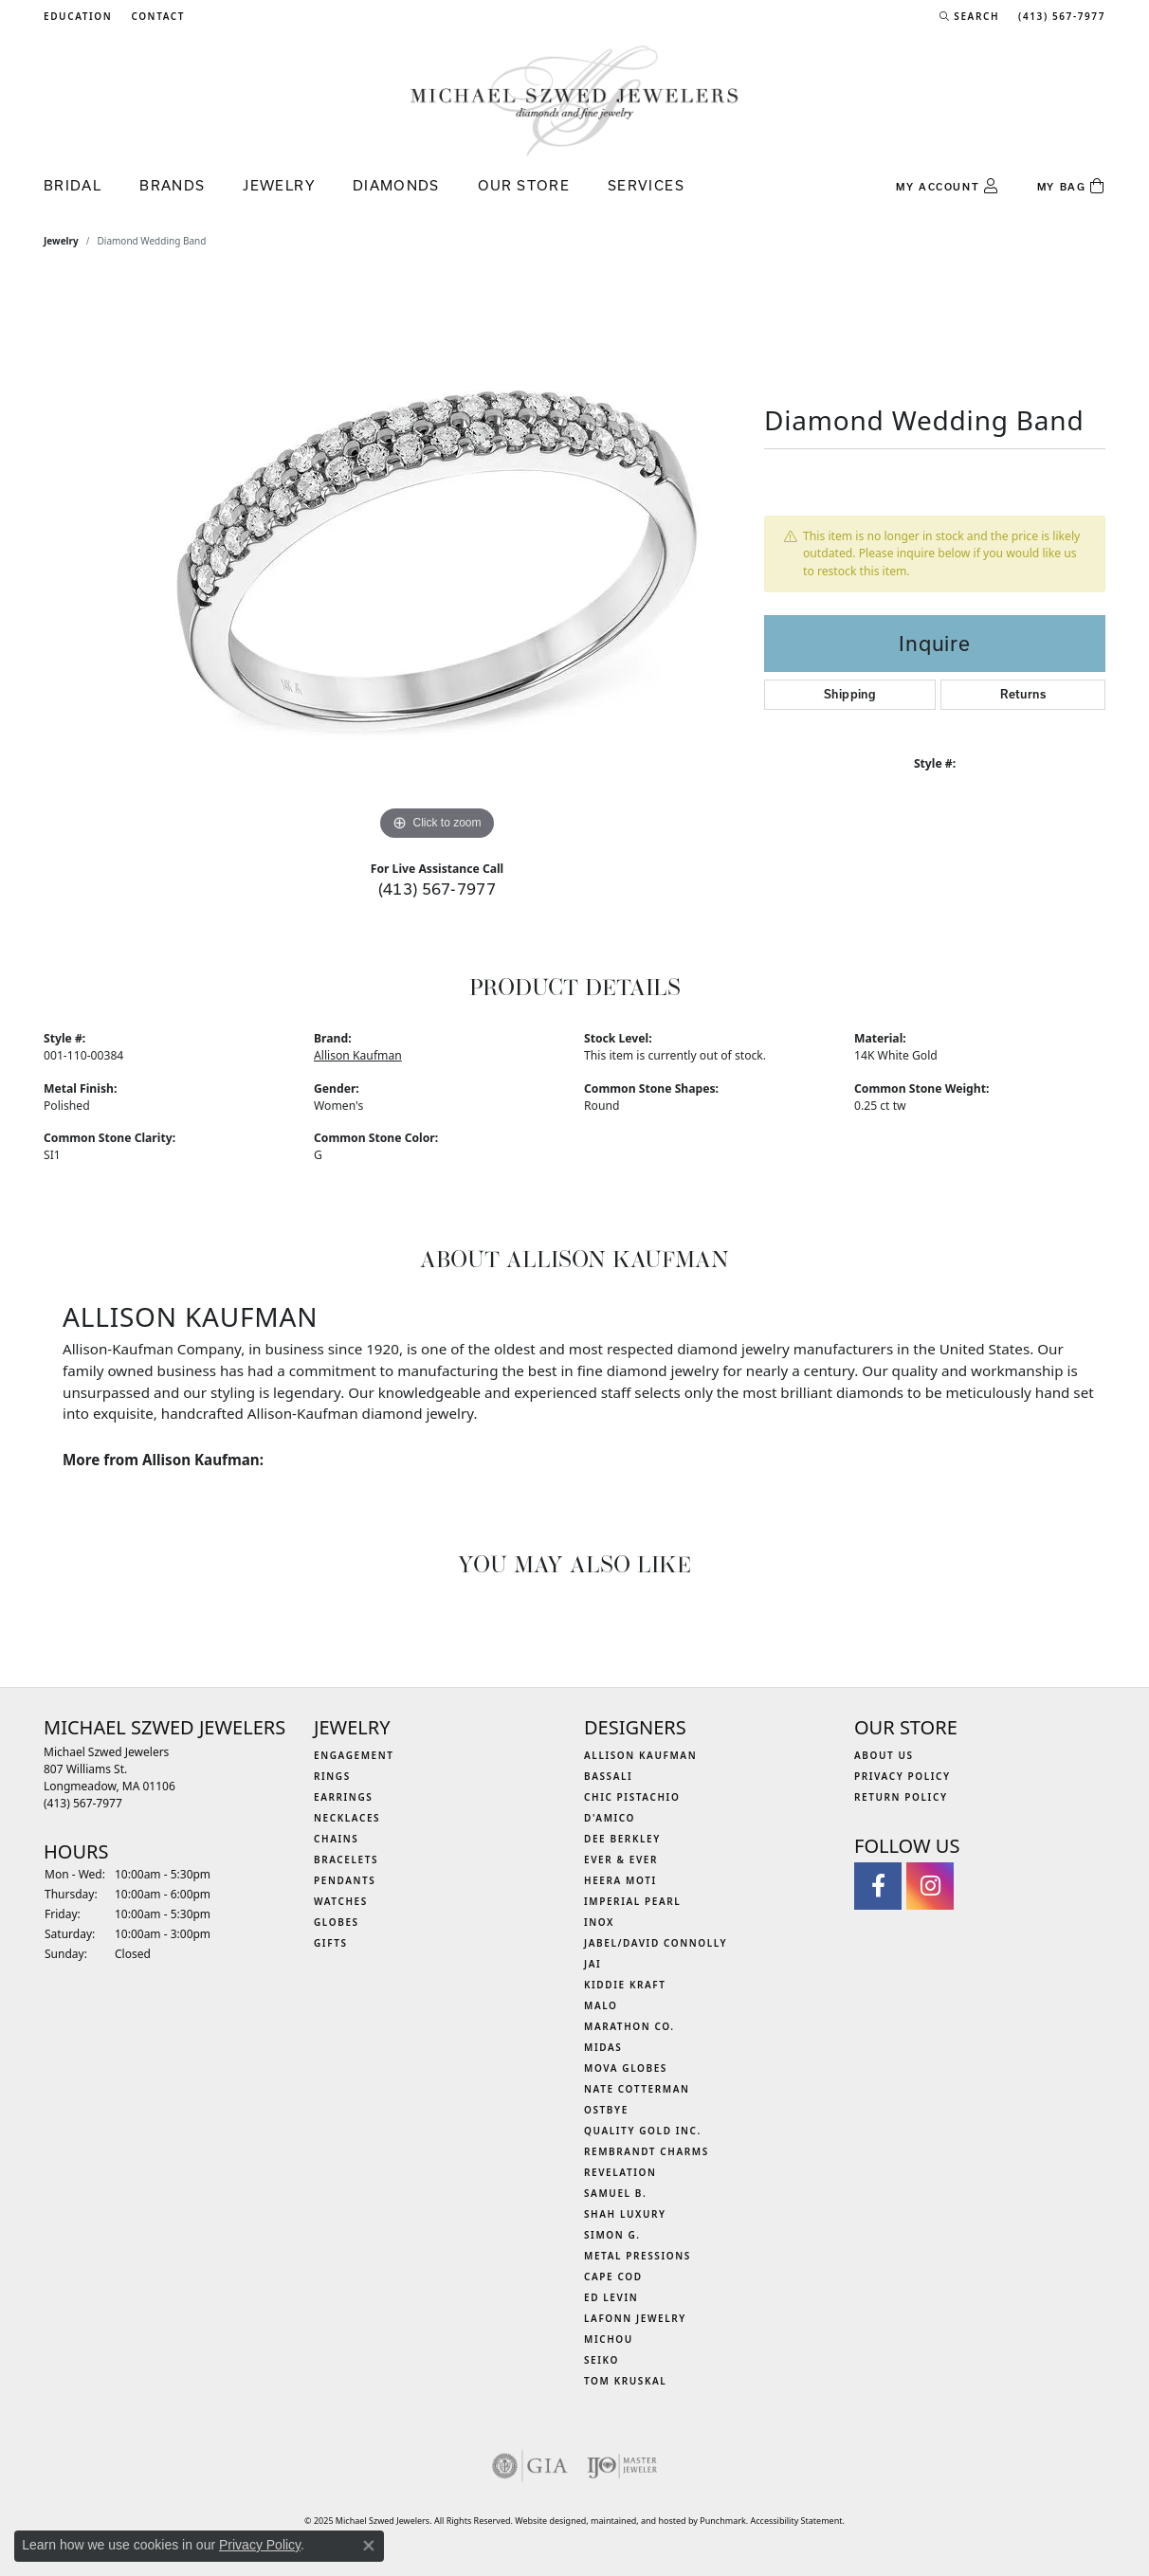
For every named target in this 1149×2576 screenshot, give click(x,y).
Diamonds (396, 185)
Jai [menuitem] (592, 1963)
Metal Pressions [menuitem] (637, 2255)
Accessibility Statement (797, 2520)
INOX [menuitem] (599, 1922)
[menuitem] (530, 2466)
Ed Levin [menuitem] (611, 2297)
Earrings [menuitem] (343, 1797)
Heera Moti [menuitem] (620, 1880)
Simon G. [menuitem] (612, 2234)
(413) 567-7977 (437, 889)
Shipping (850, 694)
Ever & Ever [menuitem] (621, 1859)
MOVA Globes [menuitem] (625, 2068)
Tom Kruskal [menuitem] (625, 2380)
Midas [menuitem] (603, 2047)
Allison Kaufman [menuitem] (640, 1755)
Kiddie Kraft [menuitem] (625, 1984)
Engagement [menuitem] (354, 1755)
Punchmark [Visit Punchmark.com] (722, 2520)
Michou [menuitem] (608, 2339)
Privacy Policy (260, 2544)
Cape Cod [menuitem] (613, 2276)
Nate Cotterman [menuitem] (637, 2088)
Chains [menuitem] (336, 1838)
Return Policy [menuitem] (901, 1797)
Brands (172, 185)
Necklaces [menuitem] (347, 1817)
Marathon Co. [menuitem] (629, 2026)
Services (646, 185)
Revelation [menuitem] (620, 2172)
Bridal (72, 185)
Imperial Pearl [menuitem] (632, 1901)
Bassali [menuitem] (608, 1776)
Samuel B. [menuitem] (615, 2193)
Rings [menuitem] (332, 1776)
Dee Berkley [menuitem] (622, 1838)
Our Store (524, 185)
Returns (1023, 694)
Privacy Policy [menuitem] (902, 1776)
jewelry (61, 240)
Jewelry (279, 185)
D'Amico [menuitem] (609, 1817)
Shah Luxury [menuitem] (625, 2214)
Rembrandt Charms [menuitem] (646, 2151)
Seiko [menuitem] (601, 2360)
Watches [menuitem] (341, 1901)
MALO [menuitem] (601, 2005)
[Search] (969, 16)
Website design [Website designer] (545, 2520)
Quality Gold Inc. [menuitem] (643, 2130)
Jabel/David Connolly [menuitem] (655, 1943)
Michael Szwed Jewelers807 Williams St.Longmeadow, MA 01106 (109, 1777)
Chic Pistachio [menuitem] (632, 1797)
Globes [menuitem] (336, 1922)
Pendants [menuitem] (344, 1880)
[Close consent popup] (368, 2545)
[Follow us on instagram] (930, 1886)
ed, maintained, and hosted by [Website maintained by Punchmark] (638, 2520)
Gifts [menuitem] (331, 1943)
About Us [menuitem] (884, 1755)
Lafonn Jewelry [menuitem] (635, 2318)
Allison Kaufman (358, 1055)
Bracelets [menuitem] (346, 1859)
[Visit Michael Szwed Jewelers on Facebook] (878, 1886)
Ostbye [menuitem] (606, 2109)
